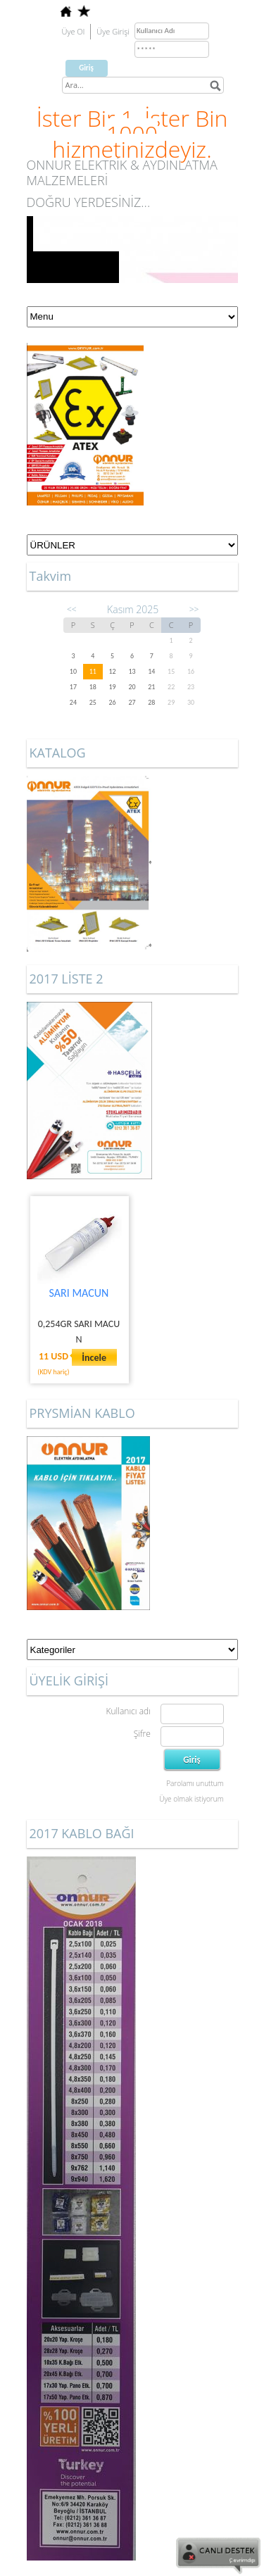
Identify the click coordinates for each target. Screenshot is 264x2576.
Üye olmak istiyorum (191, 1799)
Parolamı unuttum (194, 1783)
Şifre (142, 1734)
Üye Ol (73, 31)
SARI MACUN (79, 1293)
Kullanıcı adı (128, 1711)
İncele (94, 1358)
